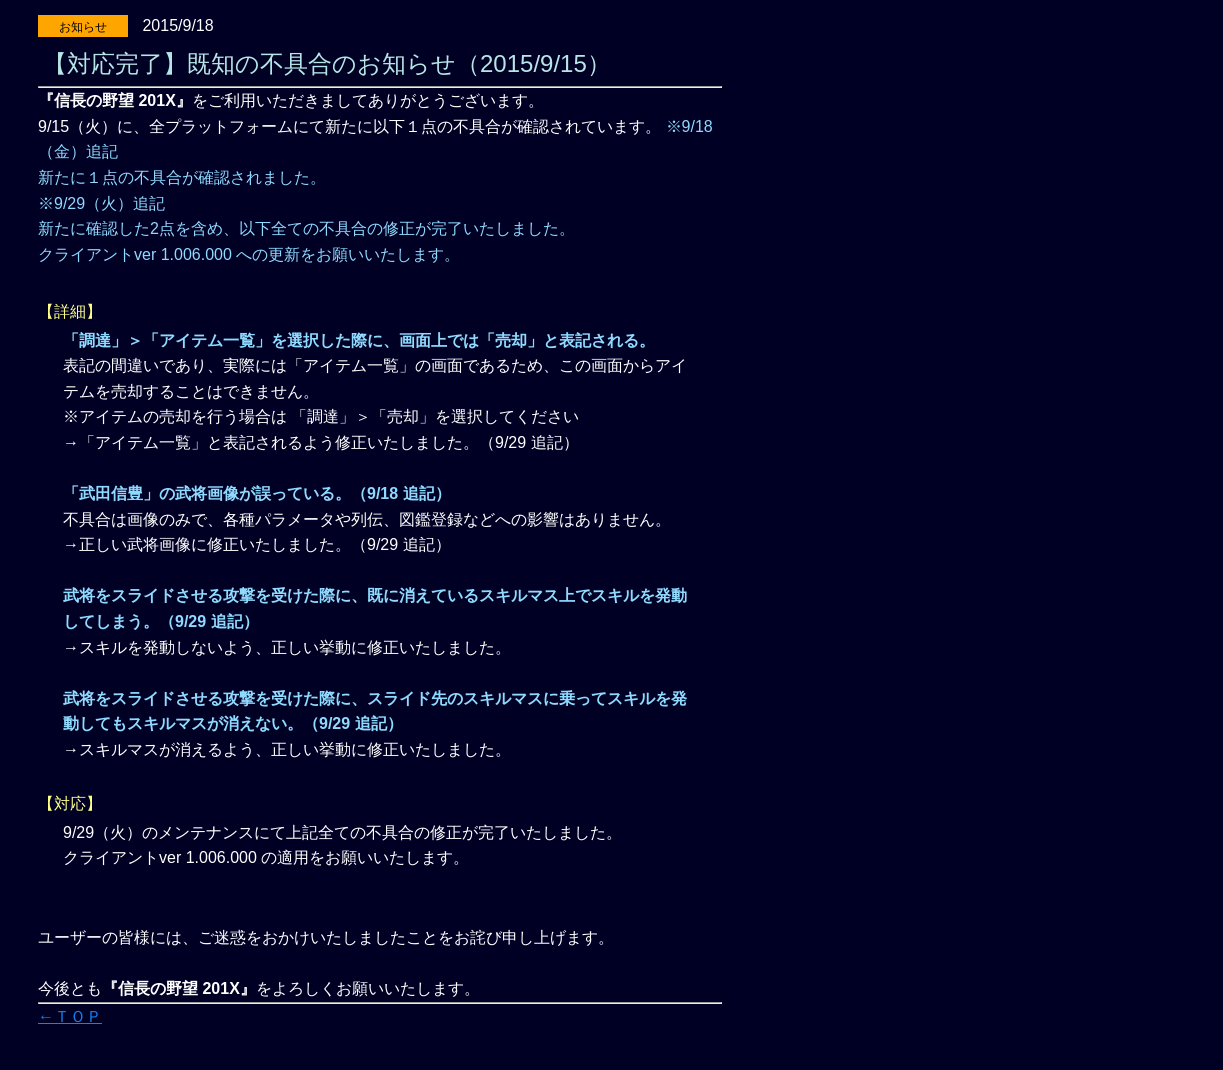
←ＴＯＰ (70, 1016)
